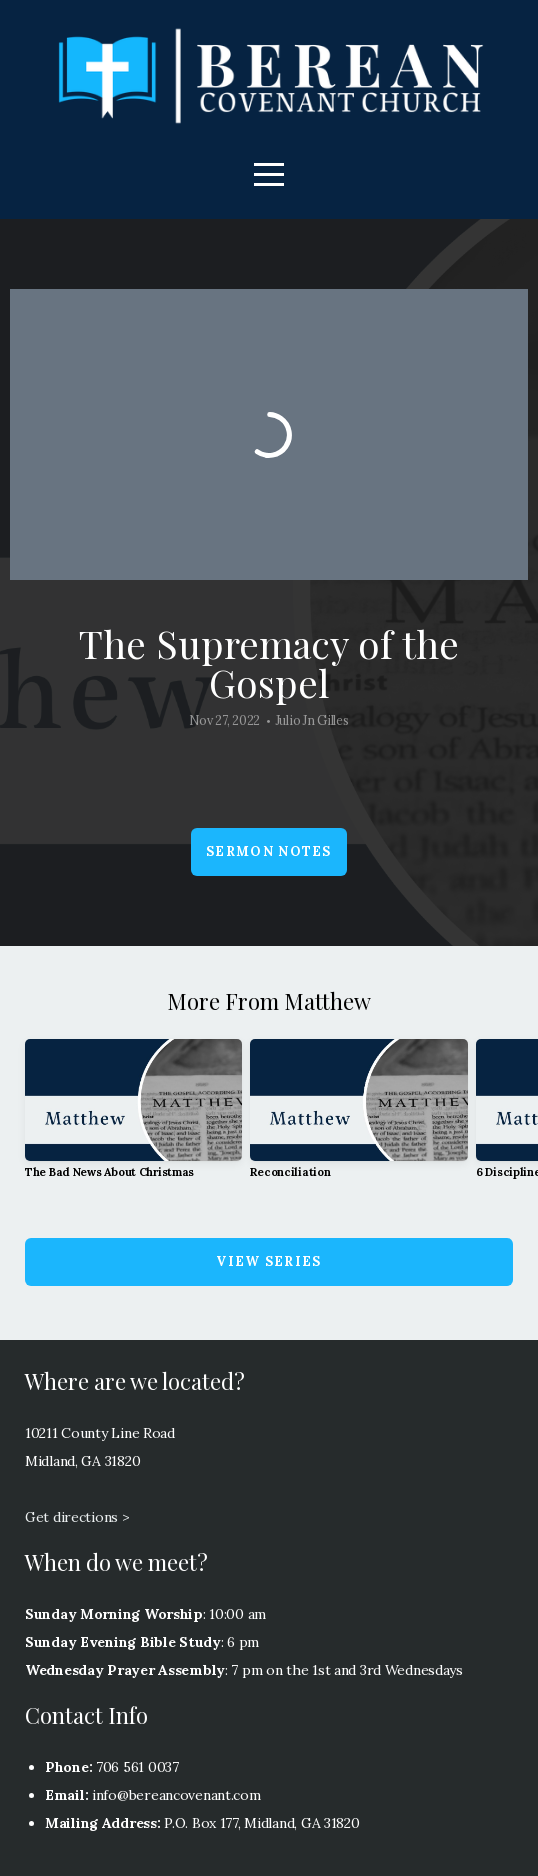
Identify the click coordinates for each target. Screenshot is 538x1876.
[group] (133, 1117)
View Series (268, 1261)
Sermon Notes (269, 851)
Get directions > (77, 1517)
